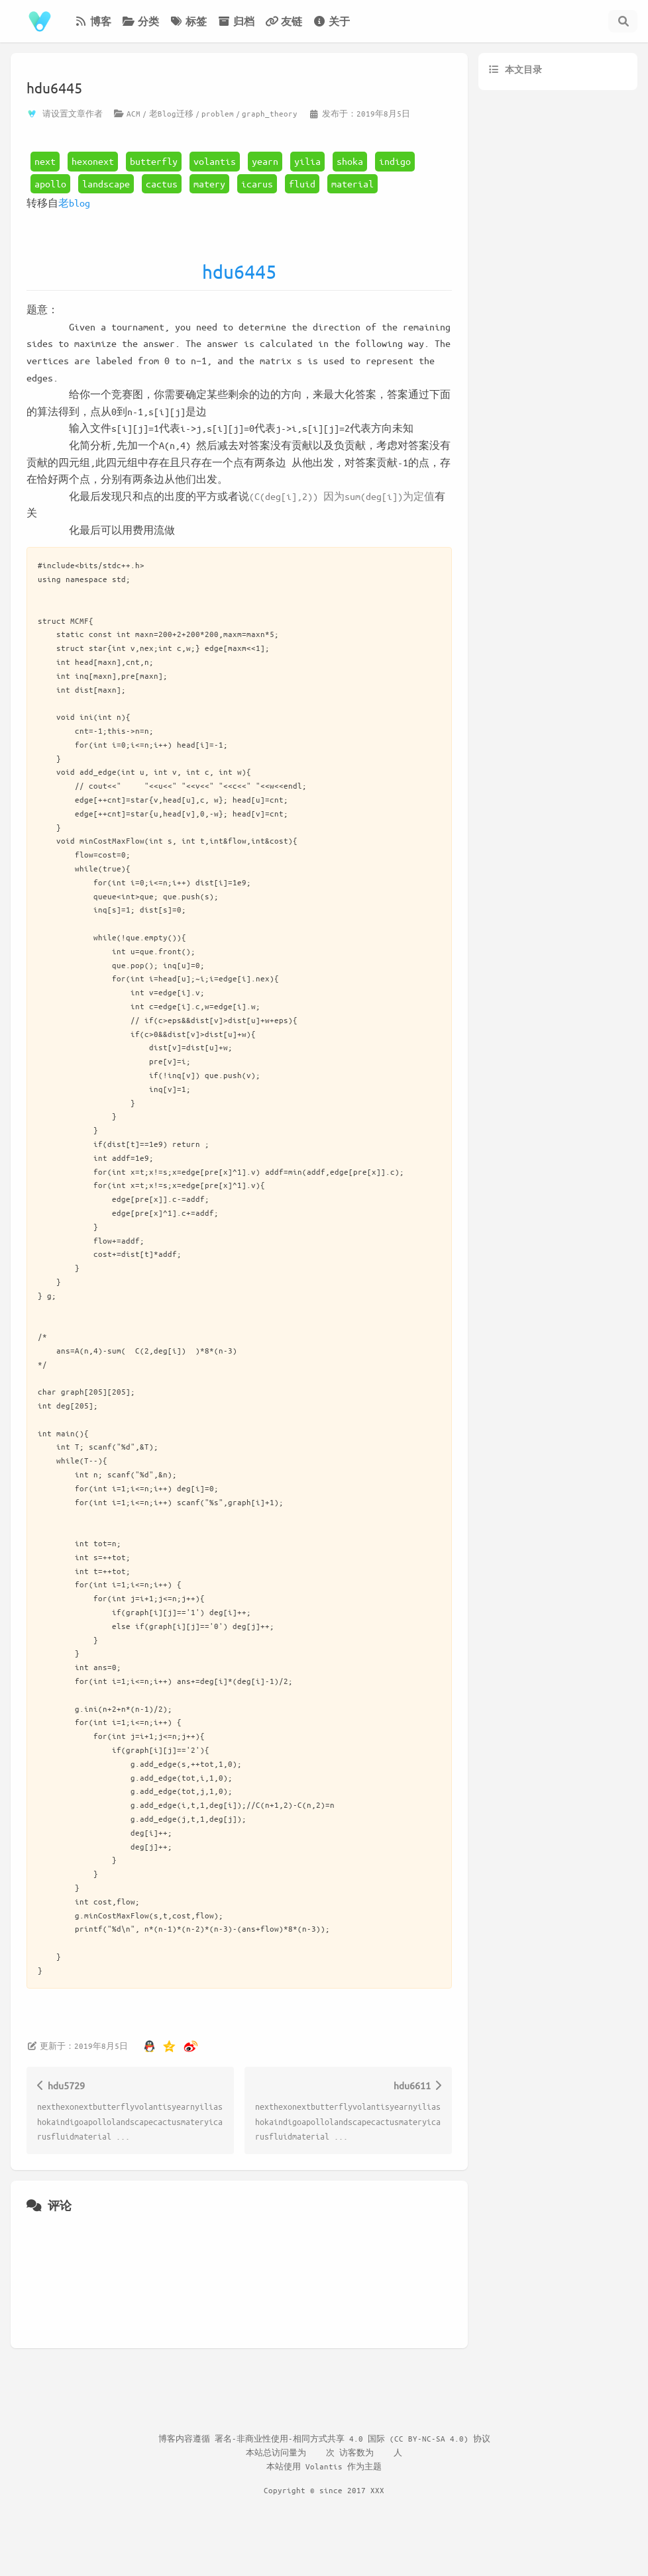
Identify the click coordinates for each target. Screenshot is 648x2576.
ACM (133, 113)
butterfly (154, 161)
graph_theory (269, 113)
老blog (74, 203)
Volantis (324, 2466)
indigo (395, 161)
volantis (214, 161)
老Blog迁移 (171, 113)
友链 (283, 21)
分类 (140, 21)
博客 (92, 21)
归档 (235, 21)
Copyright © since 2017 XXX (324, 2490)
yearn (265, 161)
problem (217, 113)
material (352, 183)
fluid (302, 183)
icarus (257, 183)
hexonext (93, 161)
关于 (331, 21)
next (45, 161)
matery (209, 183)
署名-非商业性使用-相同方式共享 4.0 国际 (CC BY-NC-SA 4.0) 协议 (352, 2438)
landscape (106, 183)
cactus (162, 183)
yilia (307, 161)
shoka (350, 161)
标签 (188, 21)
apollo (50, 183)
